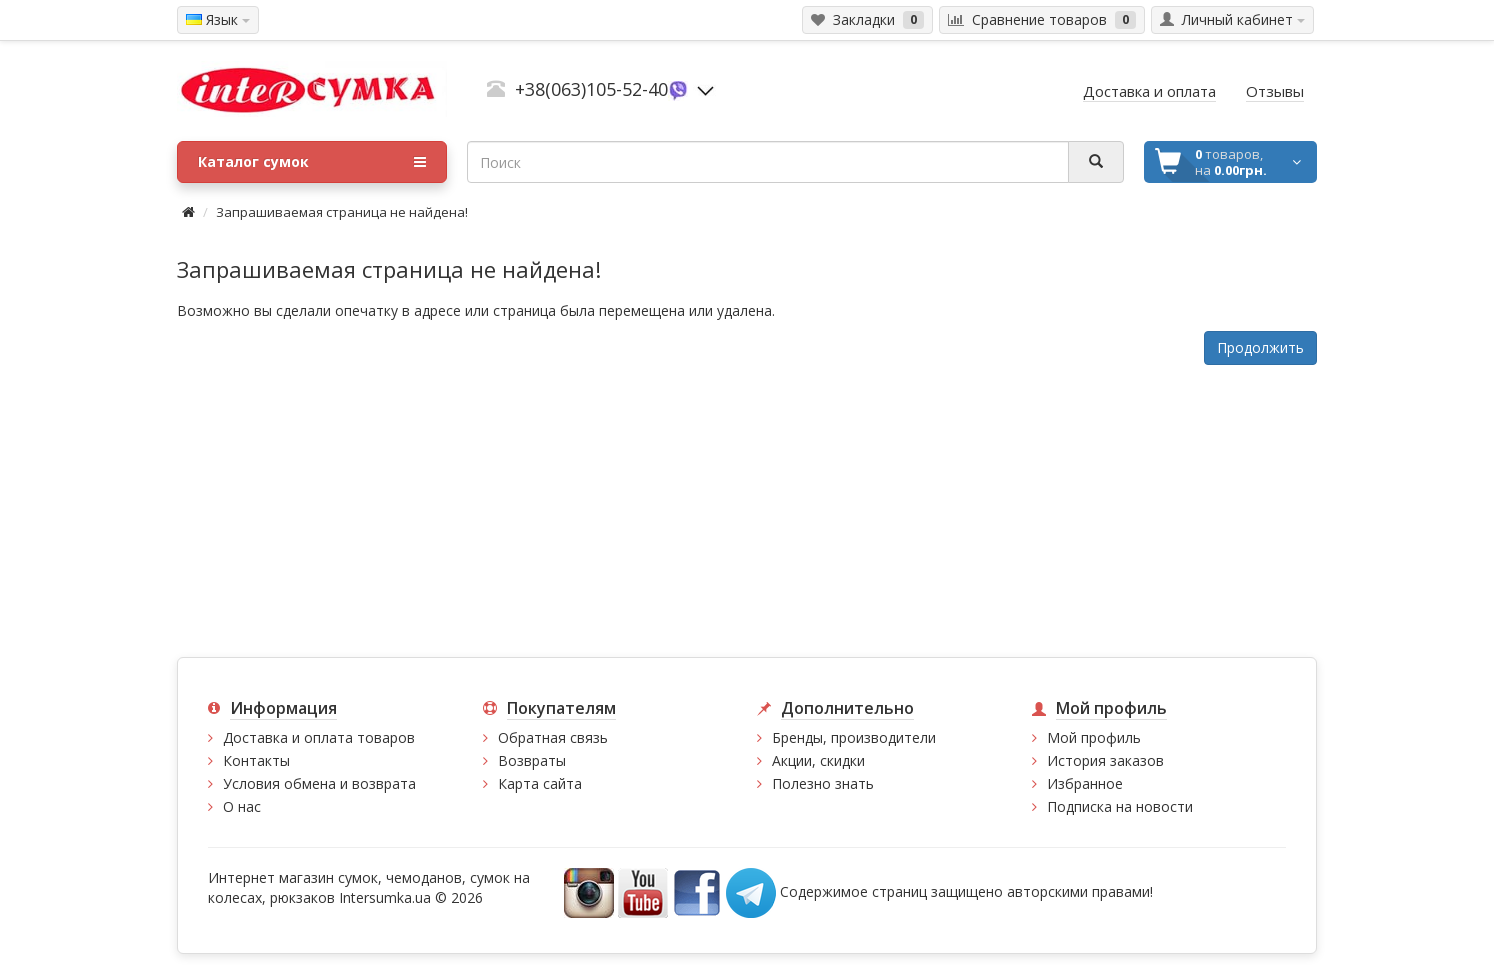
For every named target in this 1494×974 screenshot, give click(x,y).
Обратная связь (553, 737)
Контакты (256, 760)
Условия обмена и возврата (319, 783)
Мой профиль (1094, 737)
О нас (242, 806)
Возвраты (532, 760)
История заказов (1105, 760)
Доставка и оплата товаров (319, 737)
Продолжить (1260, 347)
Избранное (1085, 783)
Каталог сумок (312, 162)
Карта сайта (540, 783)
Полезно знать (823, 783)
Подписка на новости (1120, 806)
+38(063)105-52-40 (591, 89)
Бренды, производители (854, 737)
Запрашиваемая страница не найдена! (342, 212)
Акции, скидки (818, 760)
